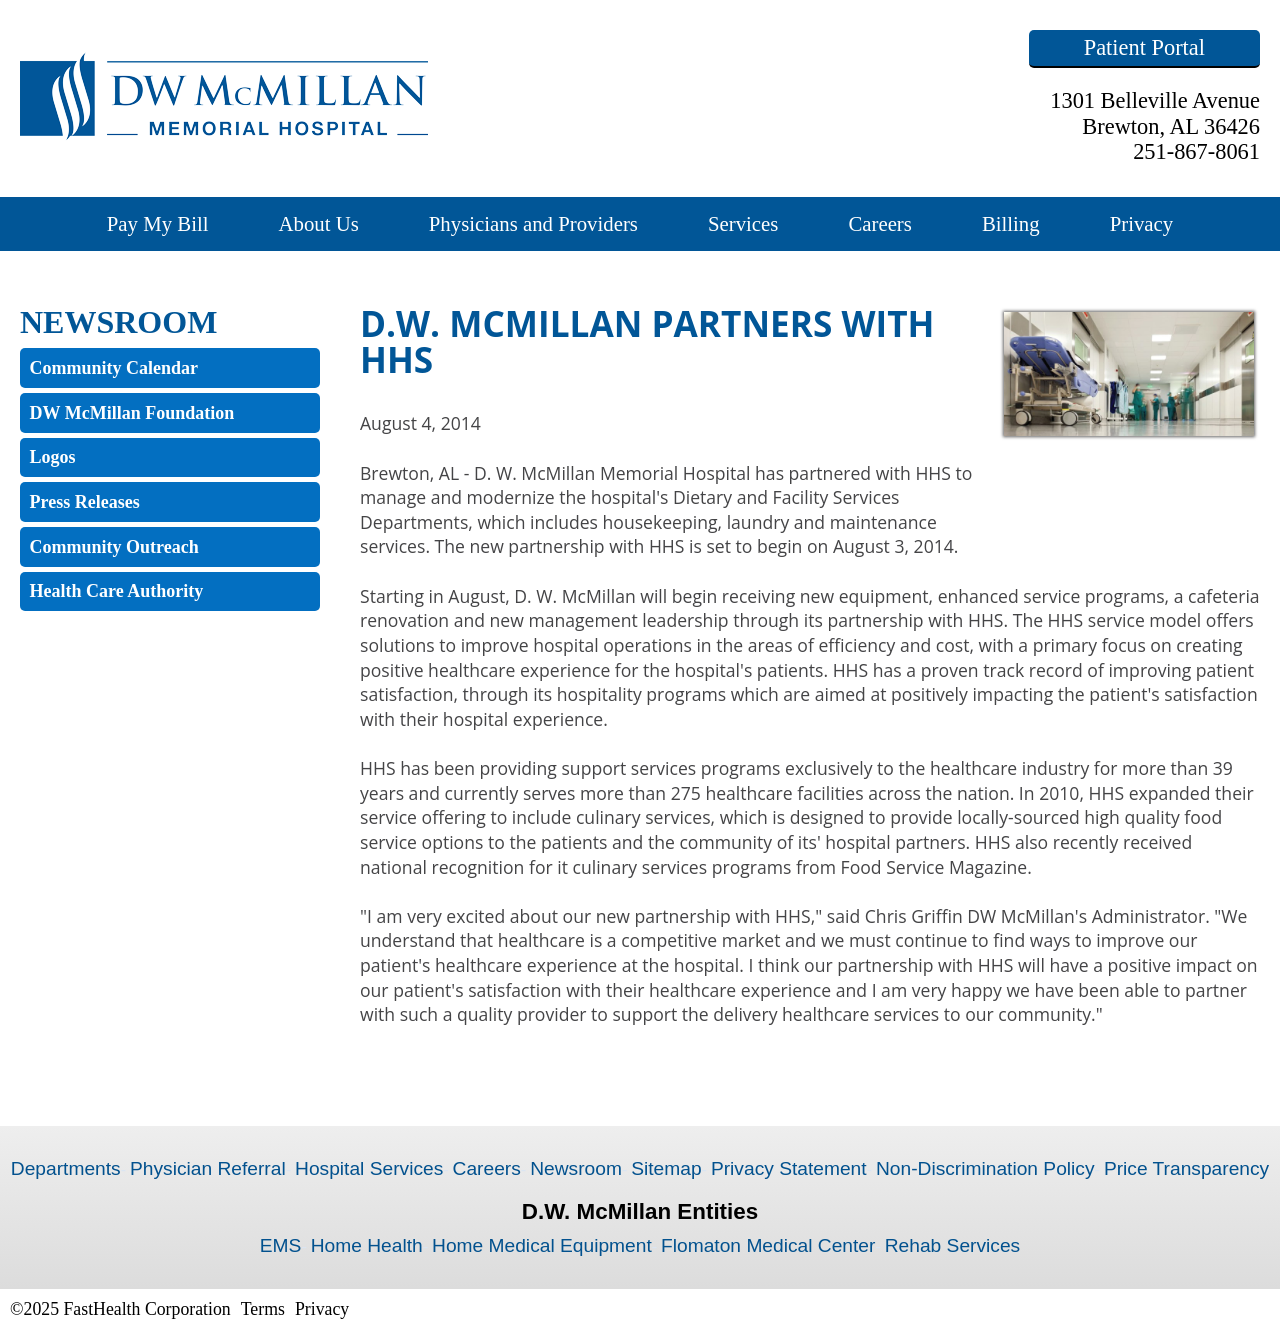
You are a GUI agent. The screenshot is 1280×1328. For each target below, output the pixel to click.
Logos (53, 457)
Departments (66, 1168)
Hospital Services (369, 1168)
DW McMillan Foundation (132, 413)
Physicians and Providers (533, 223)
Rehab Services (952, 1245)
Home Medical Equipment (542, 1245)
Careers (880, 223)
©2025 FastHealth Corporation (120, 1309)
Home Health (367, 1245)
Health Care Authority (117, 591)
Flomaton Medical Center (768, 1245)
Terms (263, 1309)
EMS (281, 1245)
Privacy (1142, 223)
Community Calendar (114, 368)
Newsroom (576, 1168)
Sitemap (666, 1168)
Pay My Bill (158, 223)
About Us (318, 223)
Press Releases (85, 502)
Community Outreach (114, 547)
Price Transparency (1186, 1168)
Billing (1011, 223)
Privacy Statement (789, 1168)
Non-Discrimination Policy (985, 1168)
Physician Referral (208, 1168)
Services (743, 223)
